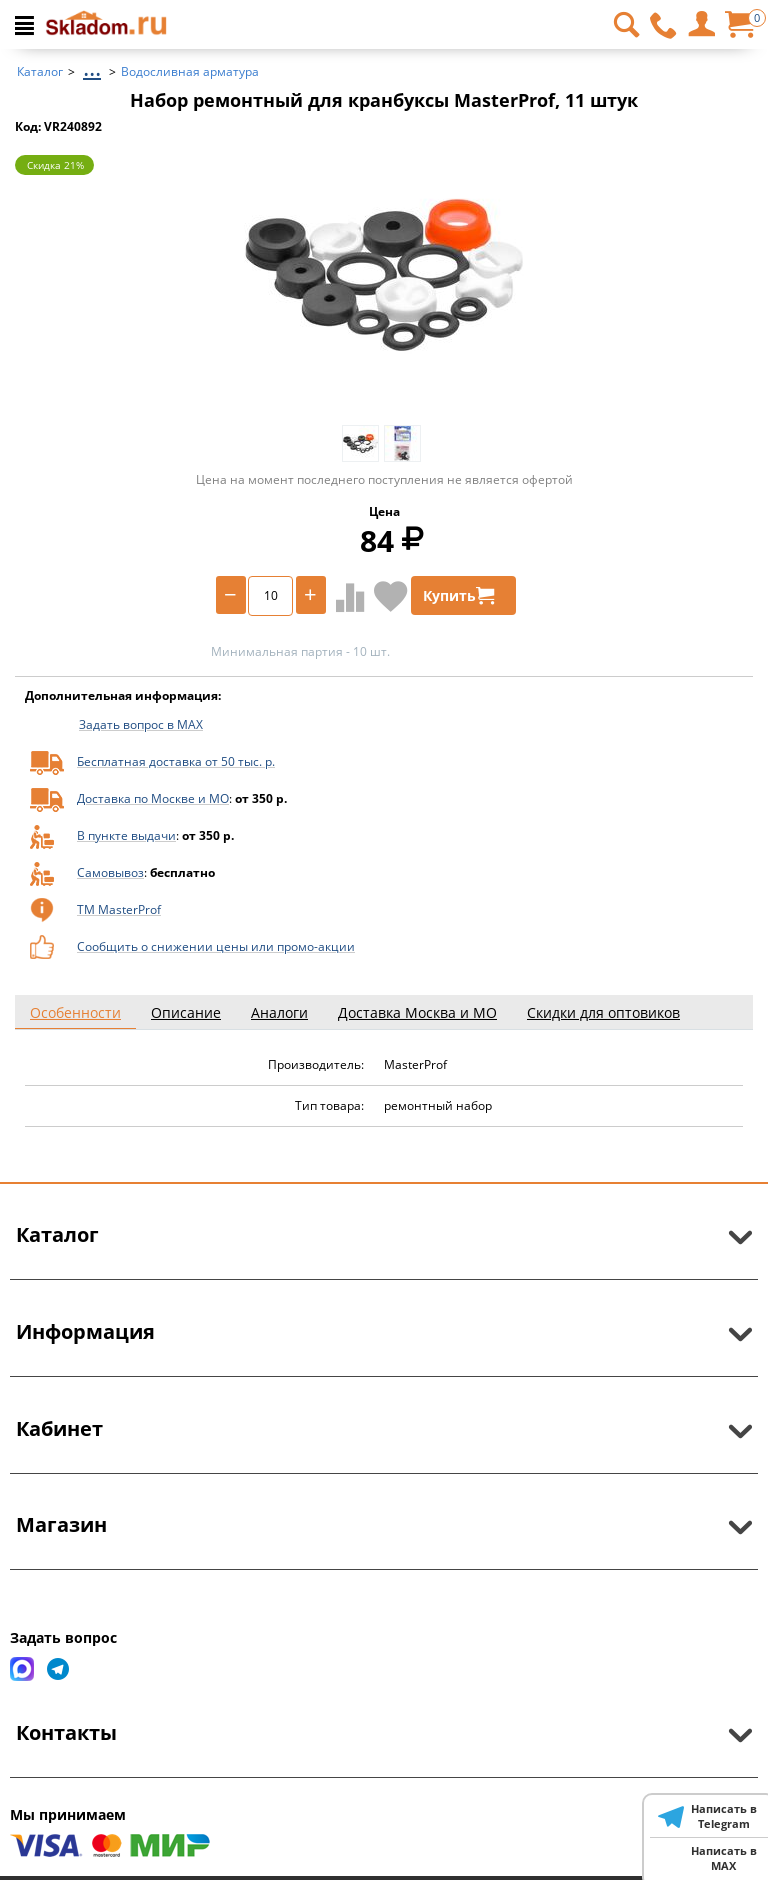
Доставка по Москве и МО (153, 798)
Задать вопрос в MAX (141, 724)
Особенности (75, 1012)
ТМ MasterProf (119, 909)
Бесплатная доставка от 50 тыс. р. (176, 761)
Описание (186, 1012)
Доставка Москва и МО (417, 1012)
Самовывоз (110, 872)
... (92, 66)
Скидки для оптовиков (603, 1012)
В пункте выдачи (126, 835)
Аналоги (279, 1012)
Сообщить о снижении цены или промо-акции (216, 946)
